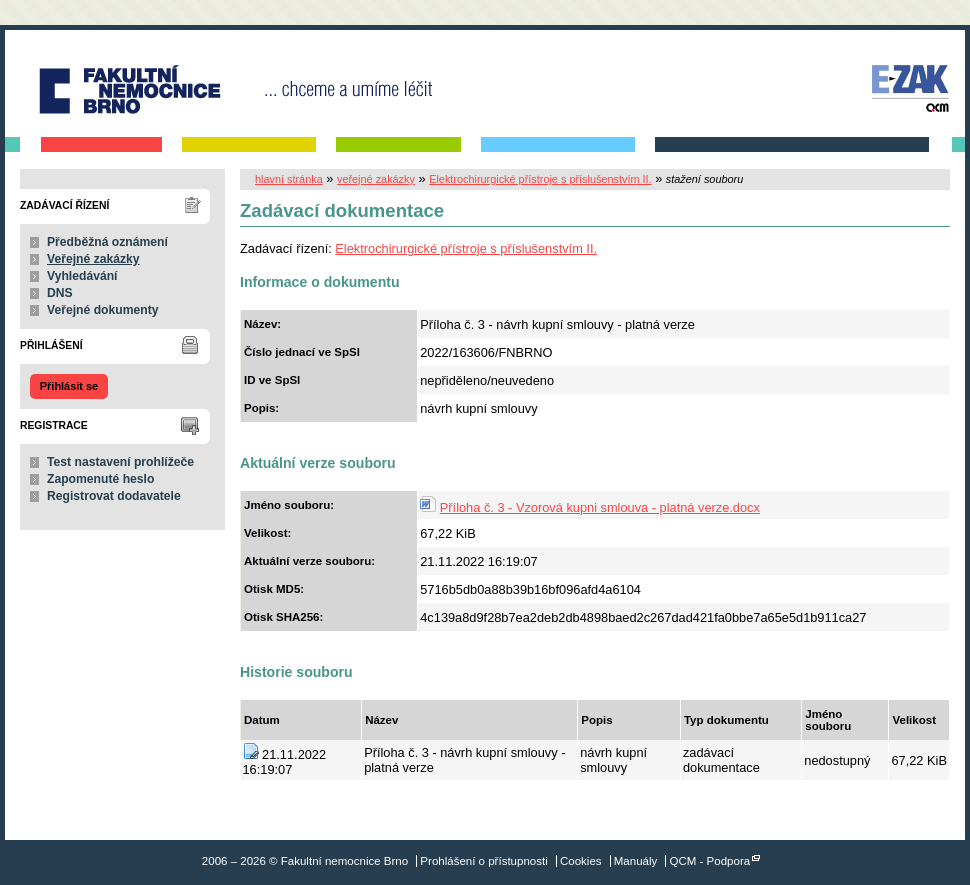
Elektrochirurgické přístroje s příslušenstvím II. (540, 179)
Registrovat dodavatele (114, 496)
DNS (60, 293)
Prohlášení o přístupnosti (483, 861)
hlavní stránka (289, 179)
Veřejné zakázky (93, 259)
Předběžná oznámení (107, 242)
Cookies (581, 861)
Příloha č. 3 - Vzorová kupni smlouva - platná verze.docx (600, 507)
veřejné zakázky (376, 179)
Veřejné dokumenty (102, 310)
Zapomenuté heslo (100, 479)
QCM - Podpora (710, 861)
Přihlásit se (69, 386)
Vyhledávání (82, 276)
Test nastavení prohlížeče (120, 462)
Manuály (636, 861)
